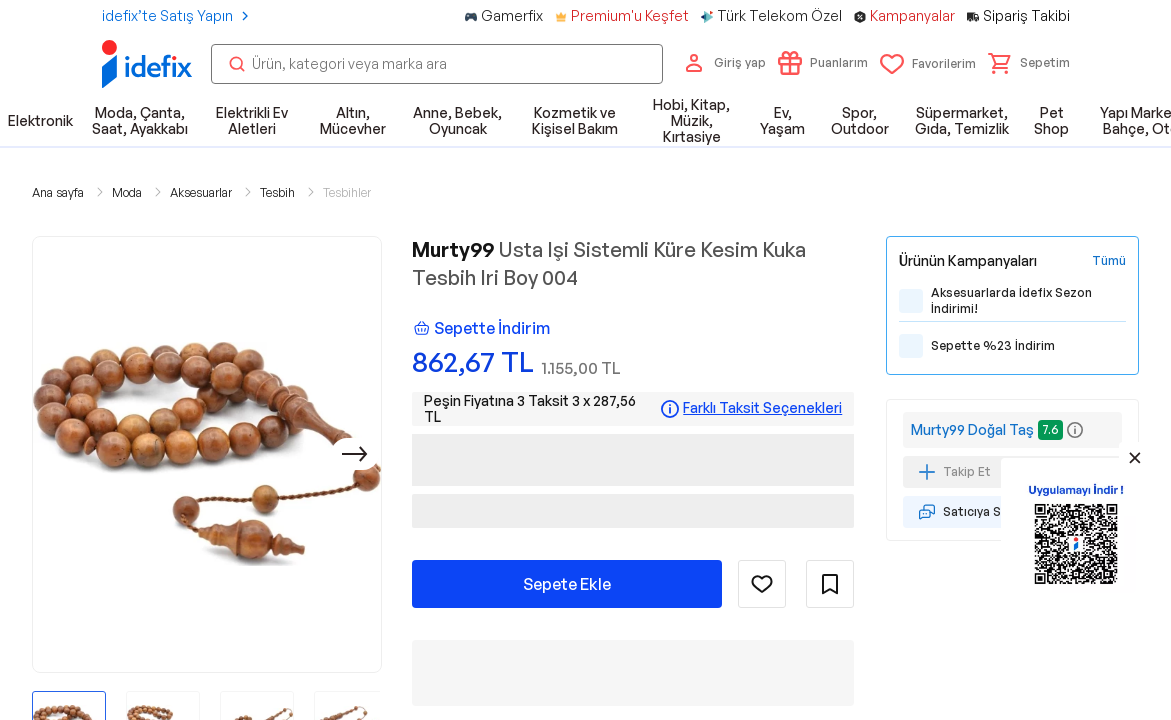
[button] (1029, 63)
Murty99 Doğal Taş (972, 429)
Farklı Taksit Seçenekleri (762, 408)
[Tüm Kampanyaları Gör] (1109, 261)
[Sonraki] (355, 454)
